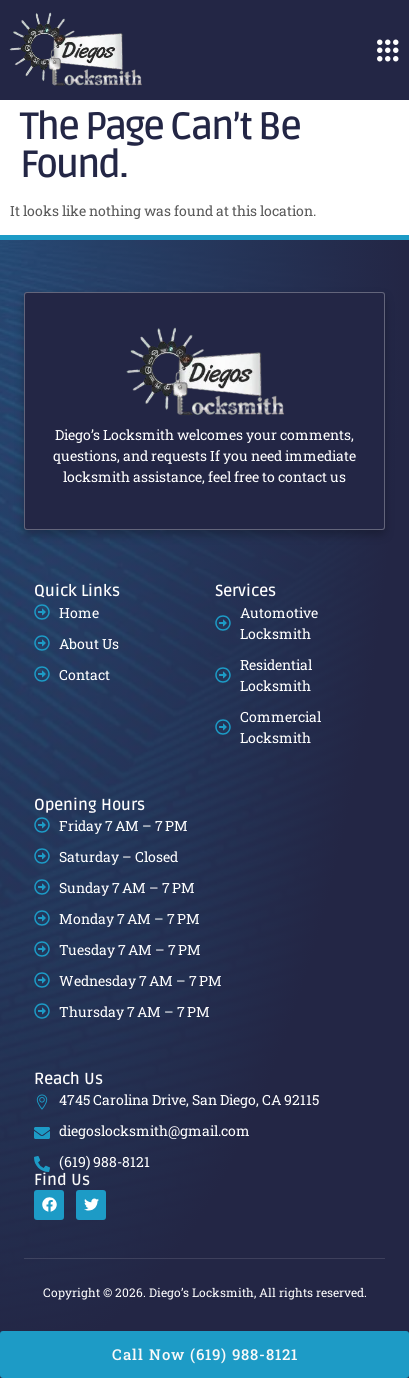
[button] (387, 50)
